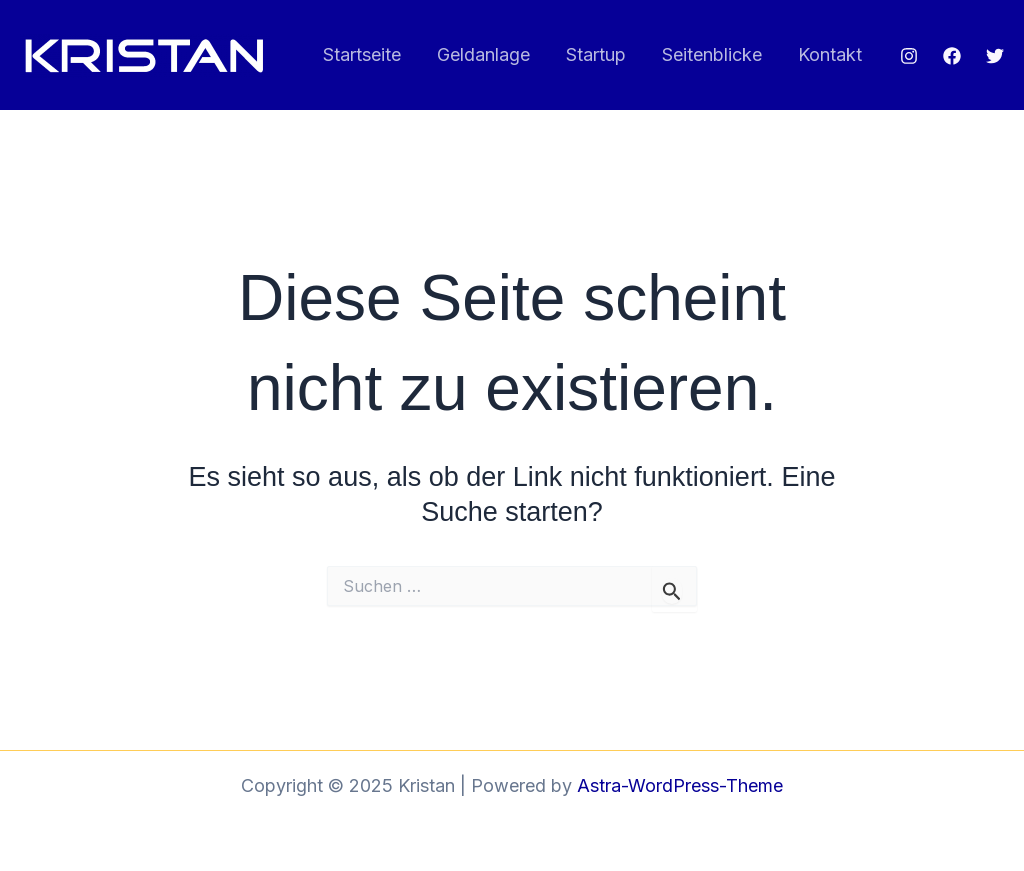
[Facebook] (952, 56)
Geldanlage (483, 54)
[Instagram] (909, 56)
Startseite (362, 54)
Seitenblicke (712, 54)
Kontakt (830, 54)
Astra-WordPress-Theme (680, 785)
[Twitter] (995, 56)
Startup (596, 54)
